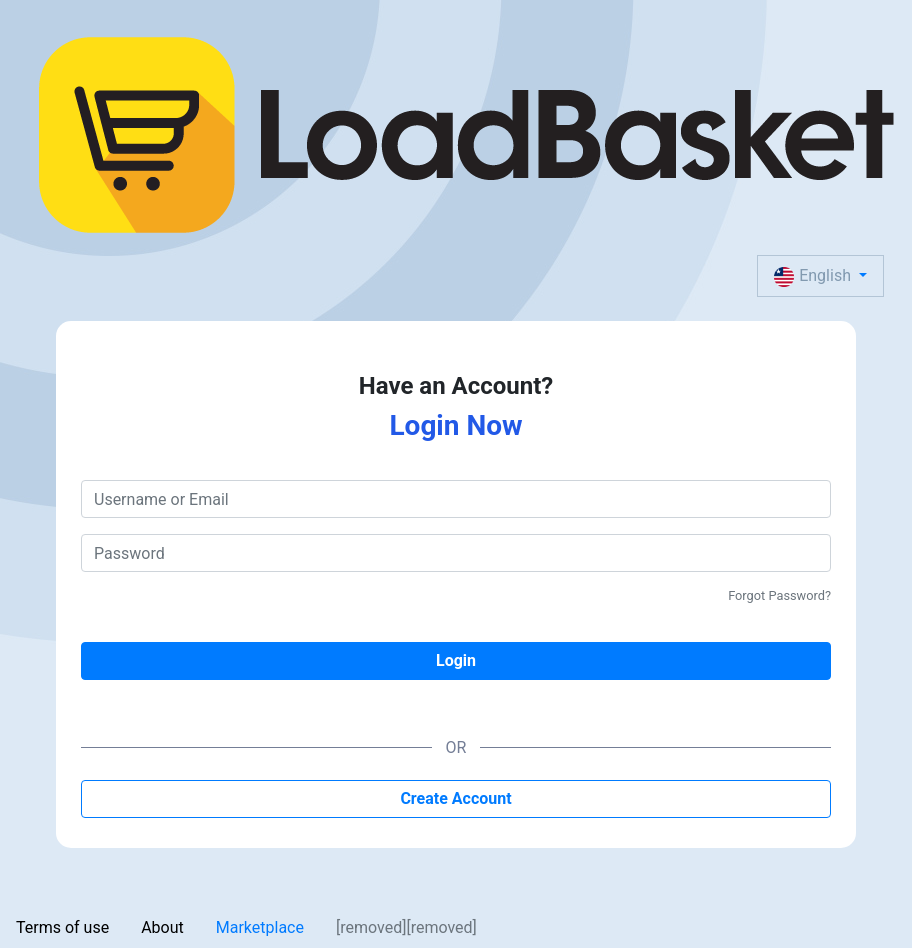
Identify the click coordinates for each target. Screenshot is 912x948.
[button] (820, 276)
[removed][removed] (406, 927)
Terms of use (62, 927)
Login (456, 660)
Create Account (455, 798)
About (162, 927)
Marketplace (260, 927)
